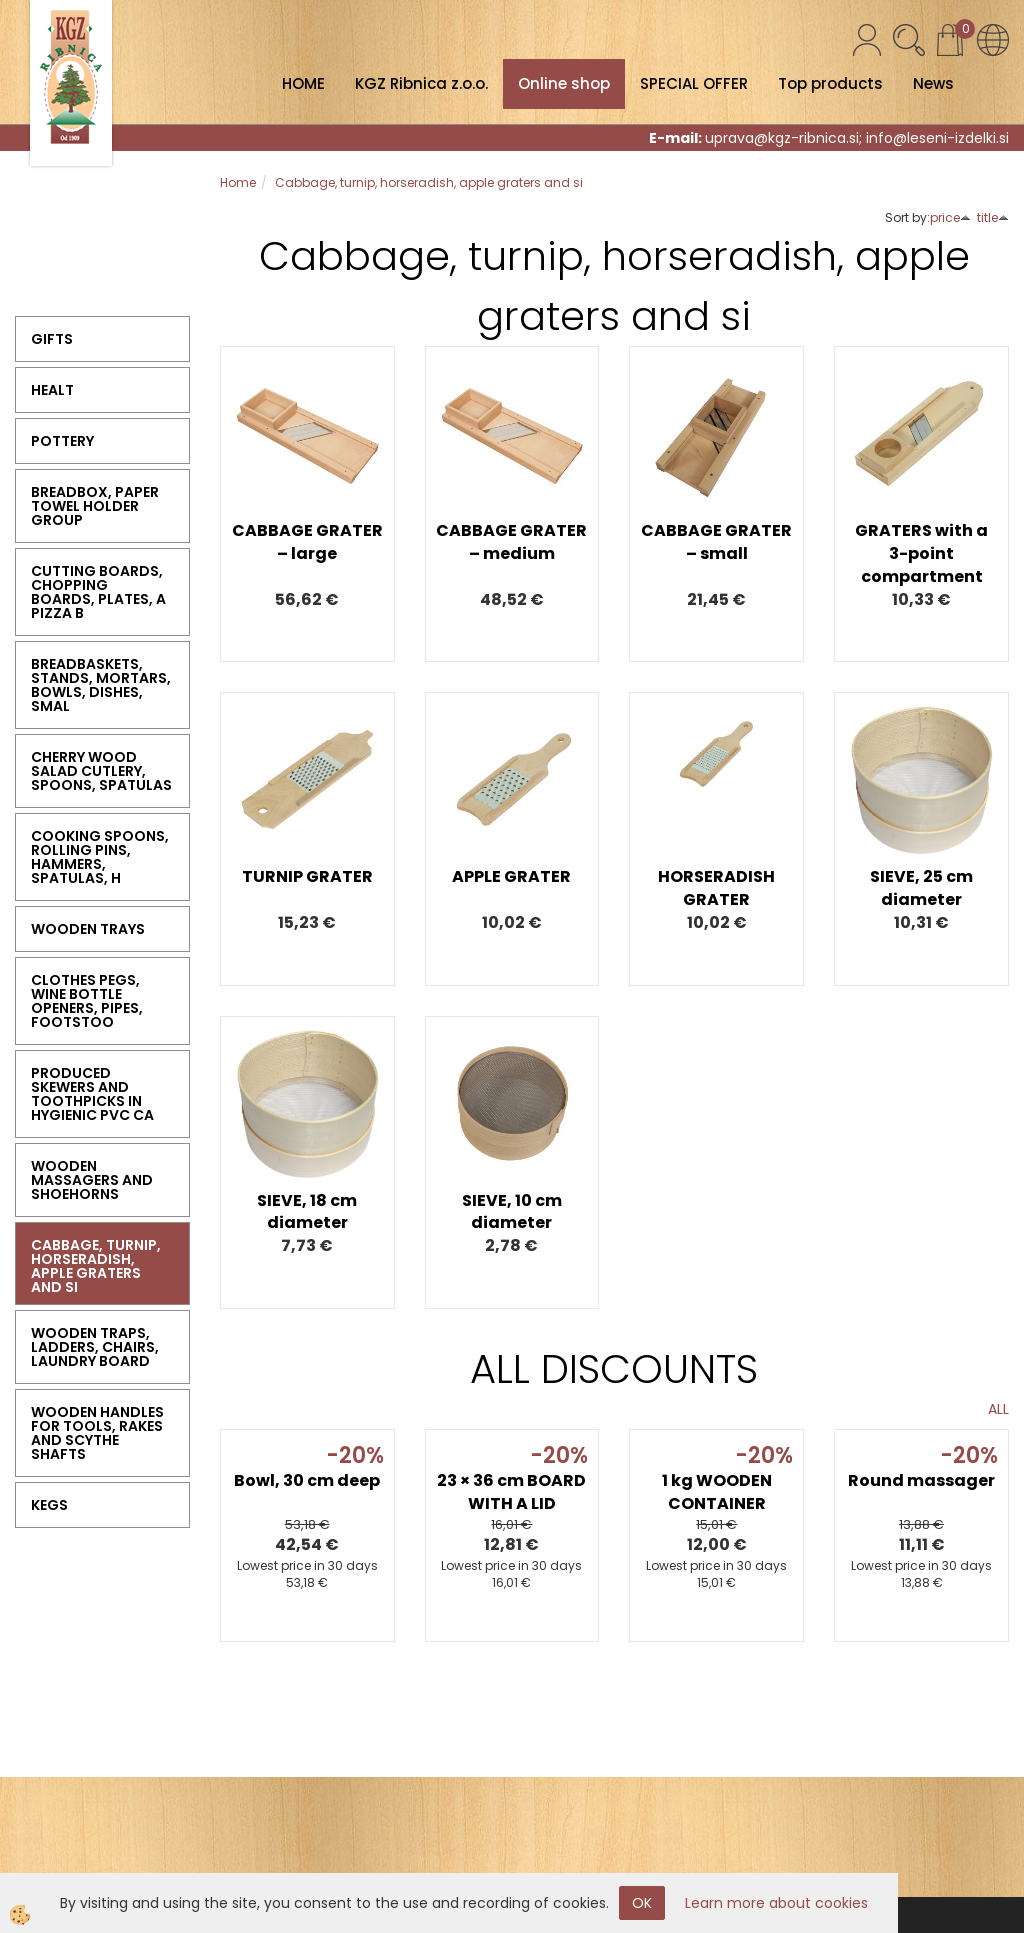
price (950, 217)
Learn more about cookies (776, 1903)
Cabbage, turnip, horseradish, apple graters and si (429, 182)
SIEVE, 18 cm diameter (307, 1212)
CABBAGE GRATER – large (307, 542)
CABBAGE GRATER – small (716, 542)
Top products (830, 83)
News (933, 83)
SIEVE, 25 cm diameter (921, 888)
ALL (998, 1409)
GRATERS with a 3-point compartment (921, 553)
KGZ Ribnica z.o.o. (421, 83)
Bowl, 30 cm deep (307, 1480)
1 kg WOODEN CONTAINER (717, 1492)
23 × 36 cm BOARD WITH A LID (511, 1492)
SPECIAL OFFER (694, 83)
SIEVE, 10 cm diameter (512, 1212)
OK (642, 1903)
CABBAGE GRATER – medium (511, 542)
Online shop (564, 83)
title (993, 217)
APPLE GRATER (511, 876)
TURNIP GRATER (307, 876)
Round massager (921, 1480)
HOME (303, 83)
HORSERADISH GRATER (716, 888)
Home (238, 182)
